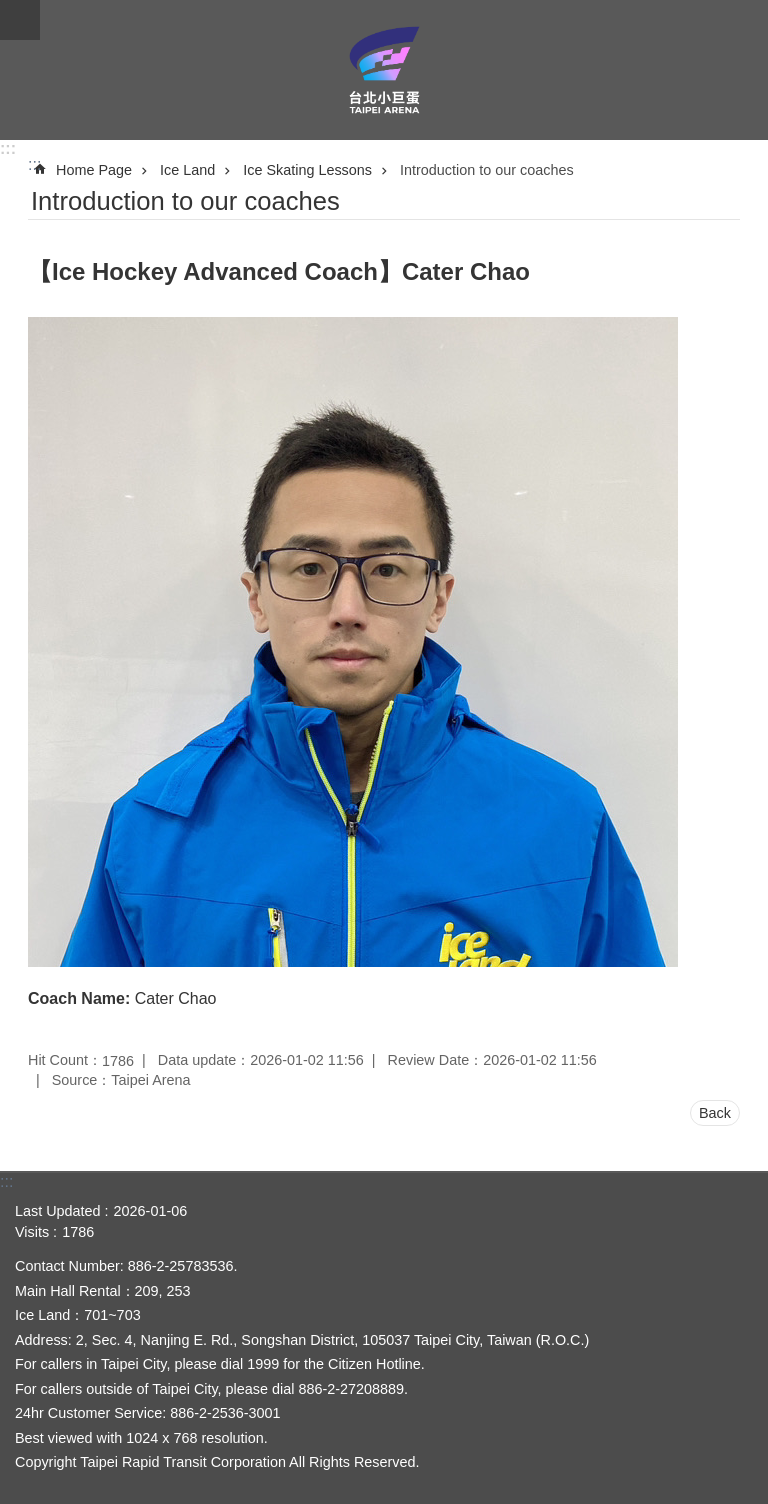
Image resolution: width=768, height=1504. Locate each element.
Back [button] (715, 1113)
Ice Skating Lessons (307, 170)
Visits (32, 1232)
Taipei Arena (384, 70)
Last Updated (58, 1211)
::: (8, 148)
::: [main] (34, 164)
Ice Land (187, 170)
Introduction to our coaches (487, 170)
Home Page (94, 170)
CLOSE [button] (20, 20)
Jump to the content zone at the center (10, 10)
